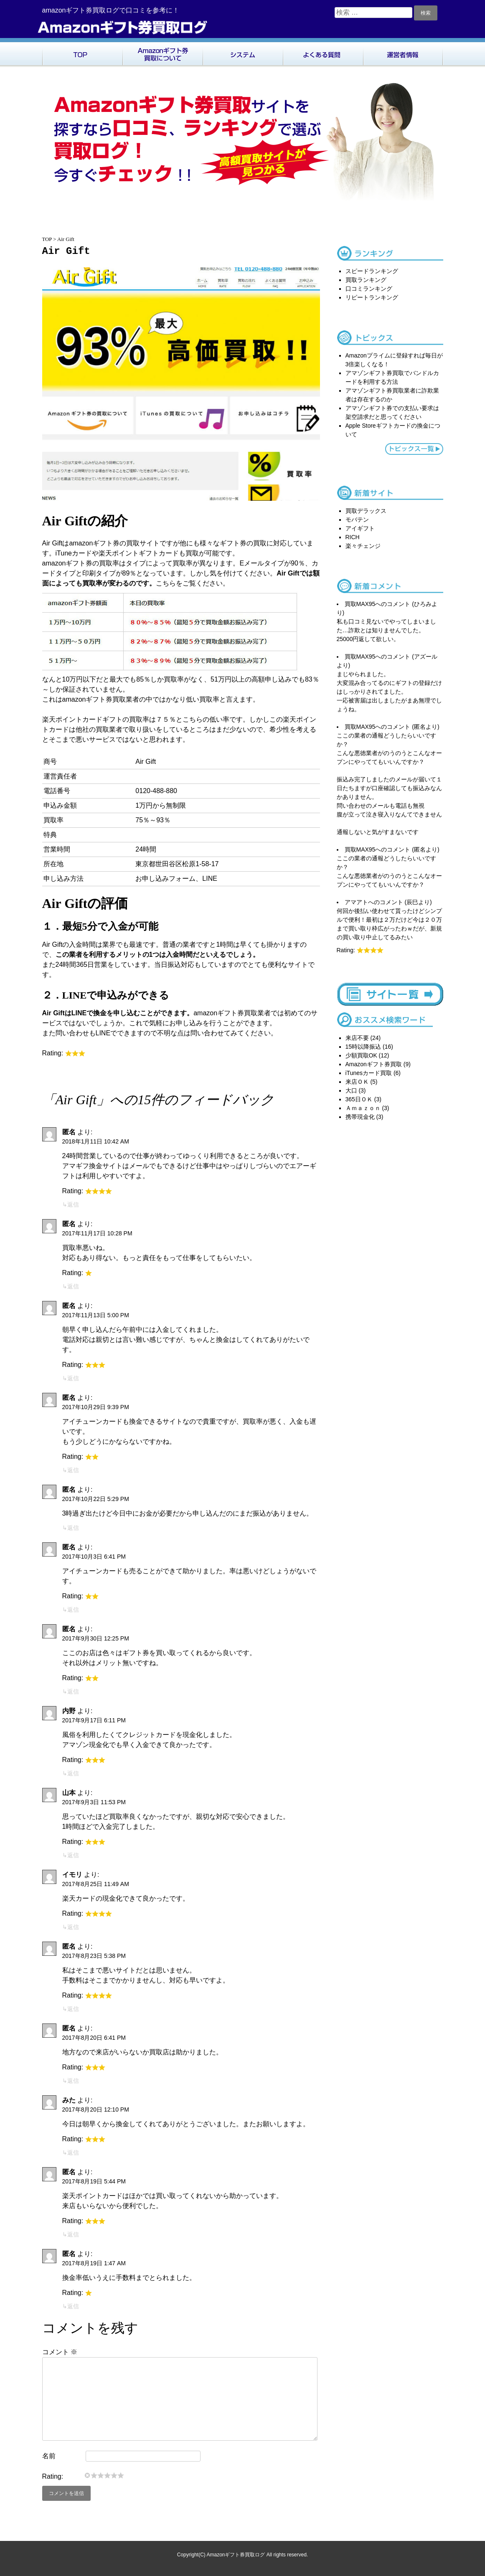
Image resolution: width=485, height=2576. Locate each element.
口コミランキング (368, 288)
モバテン (357, 519)
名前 (49, 2455)
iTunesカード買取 (368, 1073)
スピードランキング (371, 271)
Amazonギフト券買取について (162, 52)
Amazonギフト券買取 (373, 1064)
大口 (351, 1090)
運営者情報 (403, 52)
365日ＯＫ (359, 1099)
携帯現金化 (360, 1116)
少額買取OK (361, 1055)
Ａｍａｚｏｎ (363, 1108)
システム (243, 52)
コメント (59, 2351)
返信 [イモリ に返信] (73, 1927)
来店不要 (357, 1037)
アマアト (356, 902)
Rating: (52, 2476)
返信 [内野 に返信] (73, 1773)
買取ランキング (365, 279)
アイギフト (360, 528)
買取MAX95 (360, 604)
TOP (82, 52)
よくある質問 (323, 52)
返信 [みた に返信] (73, 2152)
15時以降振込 (363, 1046)
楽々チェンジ (363, 546)
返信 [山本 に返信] (73, 1855)
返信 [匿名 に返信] (73, 1204)
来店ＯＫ (357, 1081)
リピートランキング (371, 297)
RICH (352, 537)
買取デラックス (365, 510)
